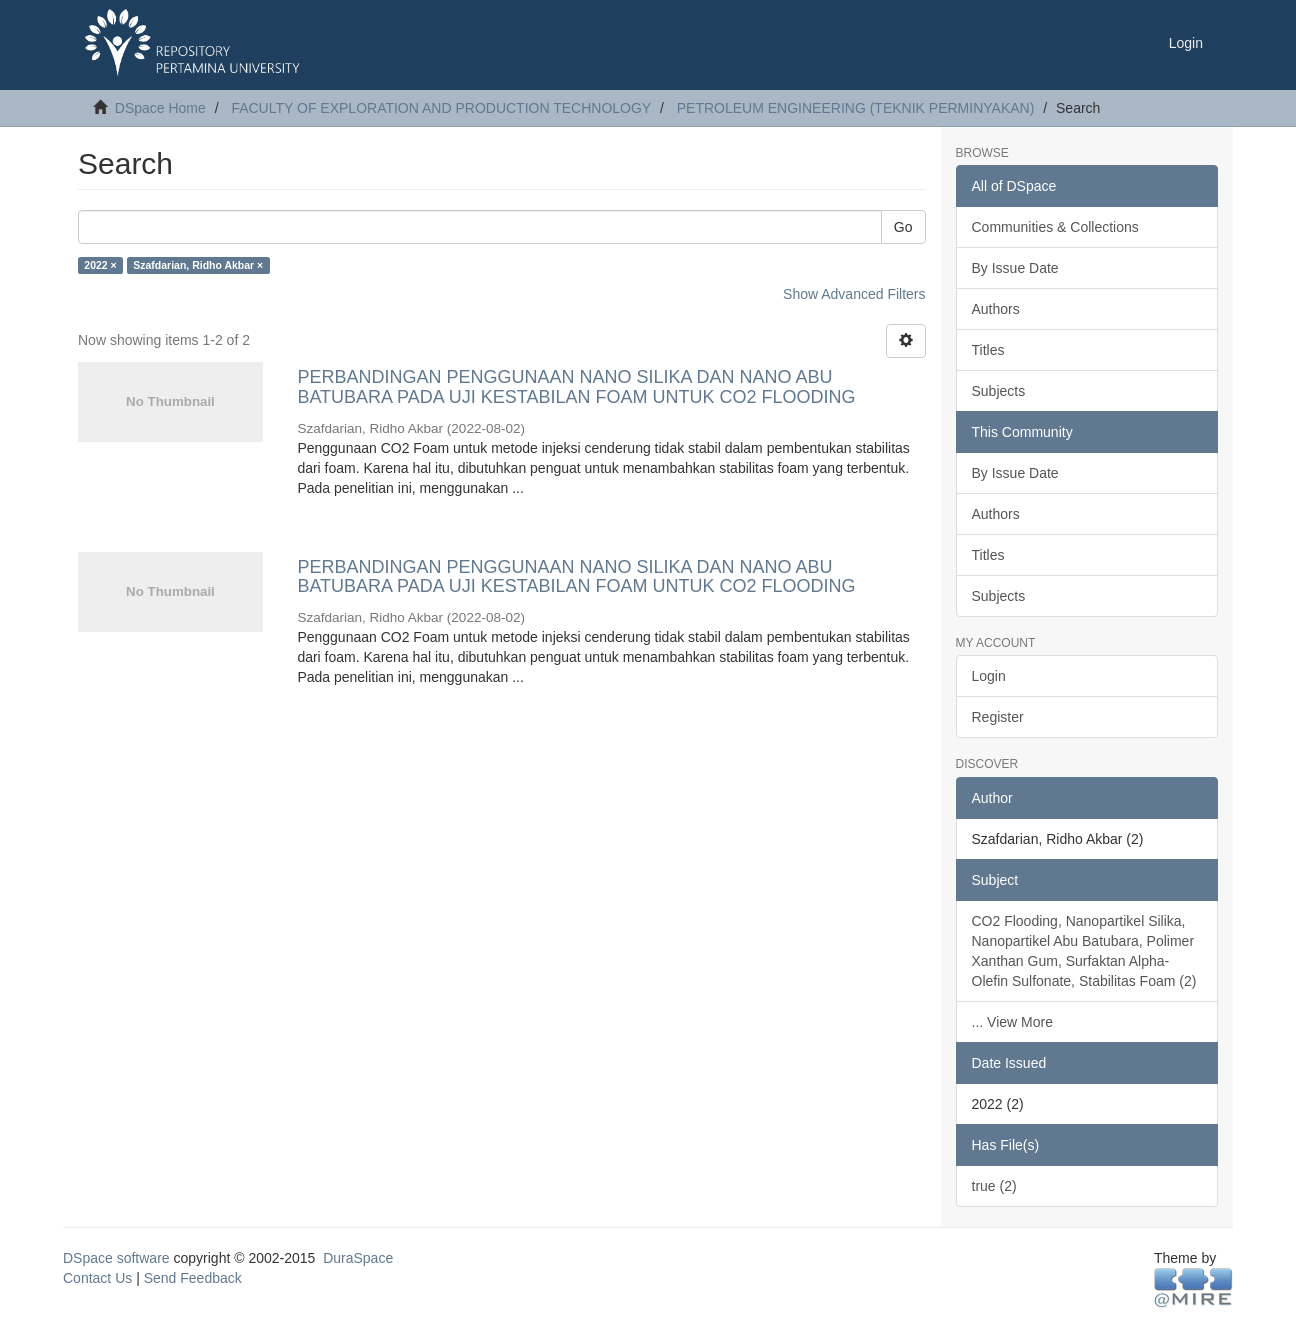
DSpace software (116, 1258)
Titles (988, 350)
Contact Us (97, 1278)
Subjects (999, 391)
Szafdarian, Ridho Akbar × (198, 265)
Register (998, 717)
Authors (996, 309)
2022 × (100, 265)
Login (989, 676)
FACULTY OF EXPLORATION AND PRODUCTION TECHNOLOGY (441, 108)
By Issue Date (1015, 268)
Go (903, 227)
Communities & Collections (1055, 227)
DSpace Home (160, 108)
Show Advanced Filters (854, 294)
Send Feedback (193, 1278)
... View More (1012, 1022)
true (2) (994, 1186)
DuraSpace (358, 1258)
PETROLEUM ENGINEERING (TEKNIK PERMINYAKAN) (856, 108)
